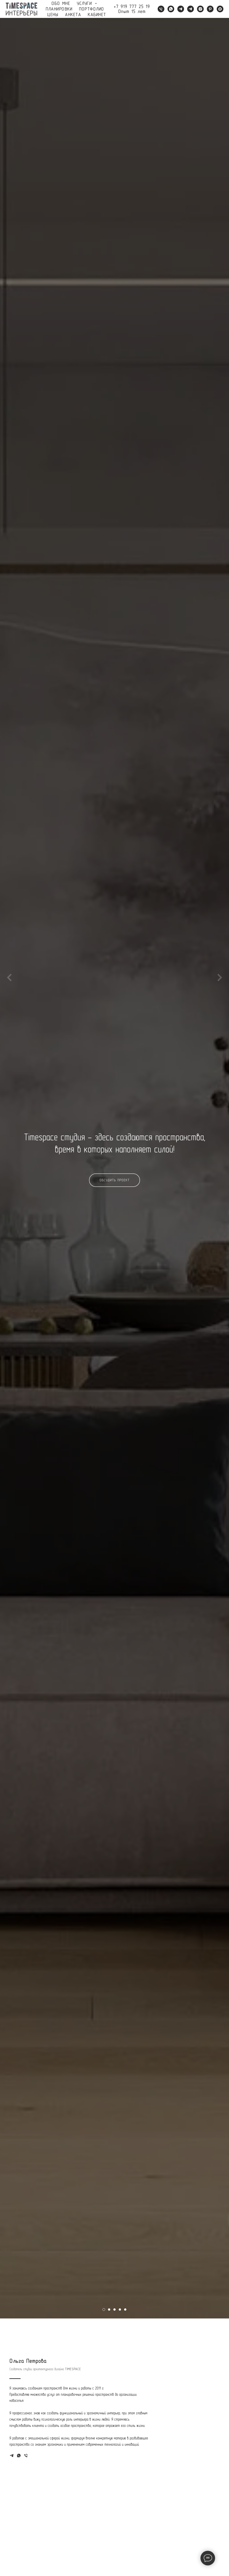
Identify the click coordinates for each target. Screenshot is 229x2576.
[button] (114, 1180)
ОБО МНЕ (60, 3)
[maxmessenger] (220, 9)
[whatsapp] (171, 9)
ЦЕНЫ (52, 14)
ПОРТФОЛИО (91, 9)
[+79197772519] (161, 9)
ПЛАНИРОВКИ (59, 9)
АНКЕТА (73, 14)
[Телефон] (26, 2455)
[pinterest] (210, 9)
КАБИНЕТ (97, 14)
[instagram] (200, 9)
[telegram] (180, 9)
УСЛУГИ (85, 3)
